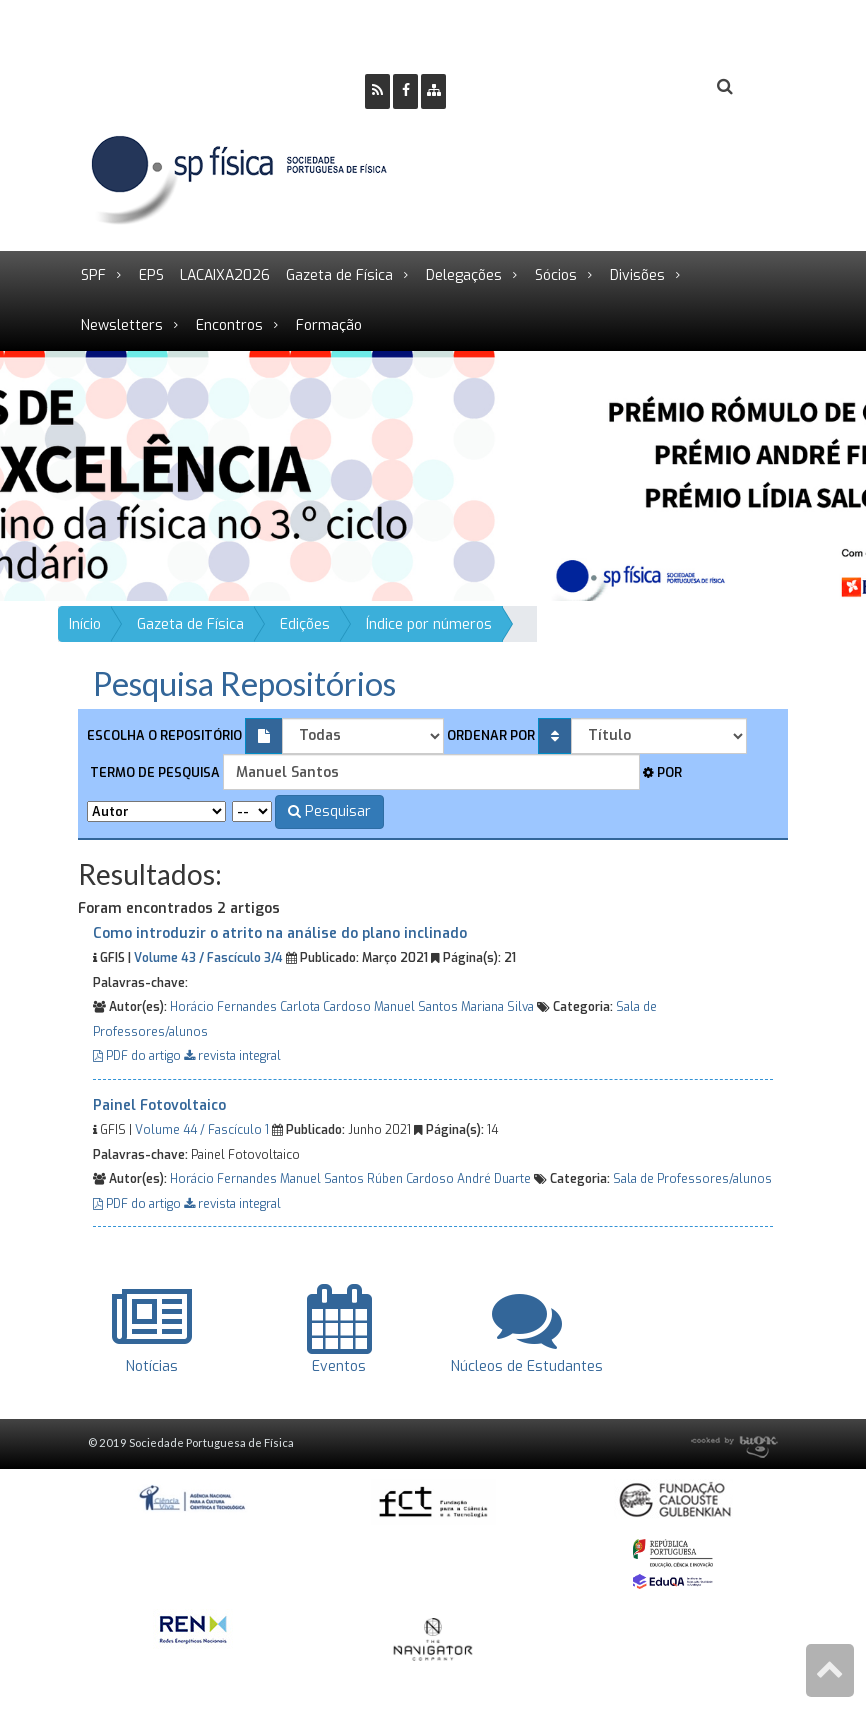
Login (644, 87)
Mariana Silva (497, 1007)
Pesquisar (329, 811)
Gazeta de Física (339, 275)
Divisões (637, 275)
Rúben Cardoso (410, 1179)
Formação (329, 325)
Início (85, 624)
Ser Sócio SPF (529, 87)
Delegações (464, 275)
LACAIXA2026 (225, 275)
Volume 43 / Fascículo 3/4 (208, 958)
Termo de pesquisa (153, 772)
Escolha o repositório (164, 735)
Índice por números (429, 624)
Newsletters (122, 325)
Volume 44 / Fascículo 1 (202, 1130)
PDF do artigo (138, 1056)
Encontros (229, 325)
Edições (305, 624)
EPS (151, 275)
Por (662, 772)
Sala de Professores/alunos (692, 1179)
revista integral (232, 1056)
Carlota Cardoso (325, 1007)
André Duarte (494, 1179)
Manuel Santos (416, 1007)
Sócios (556, 275)
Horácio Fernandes (223, 1007)
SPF (93, 275)
